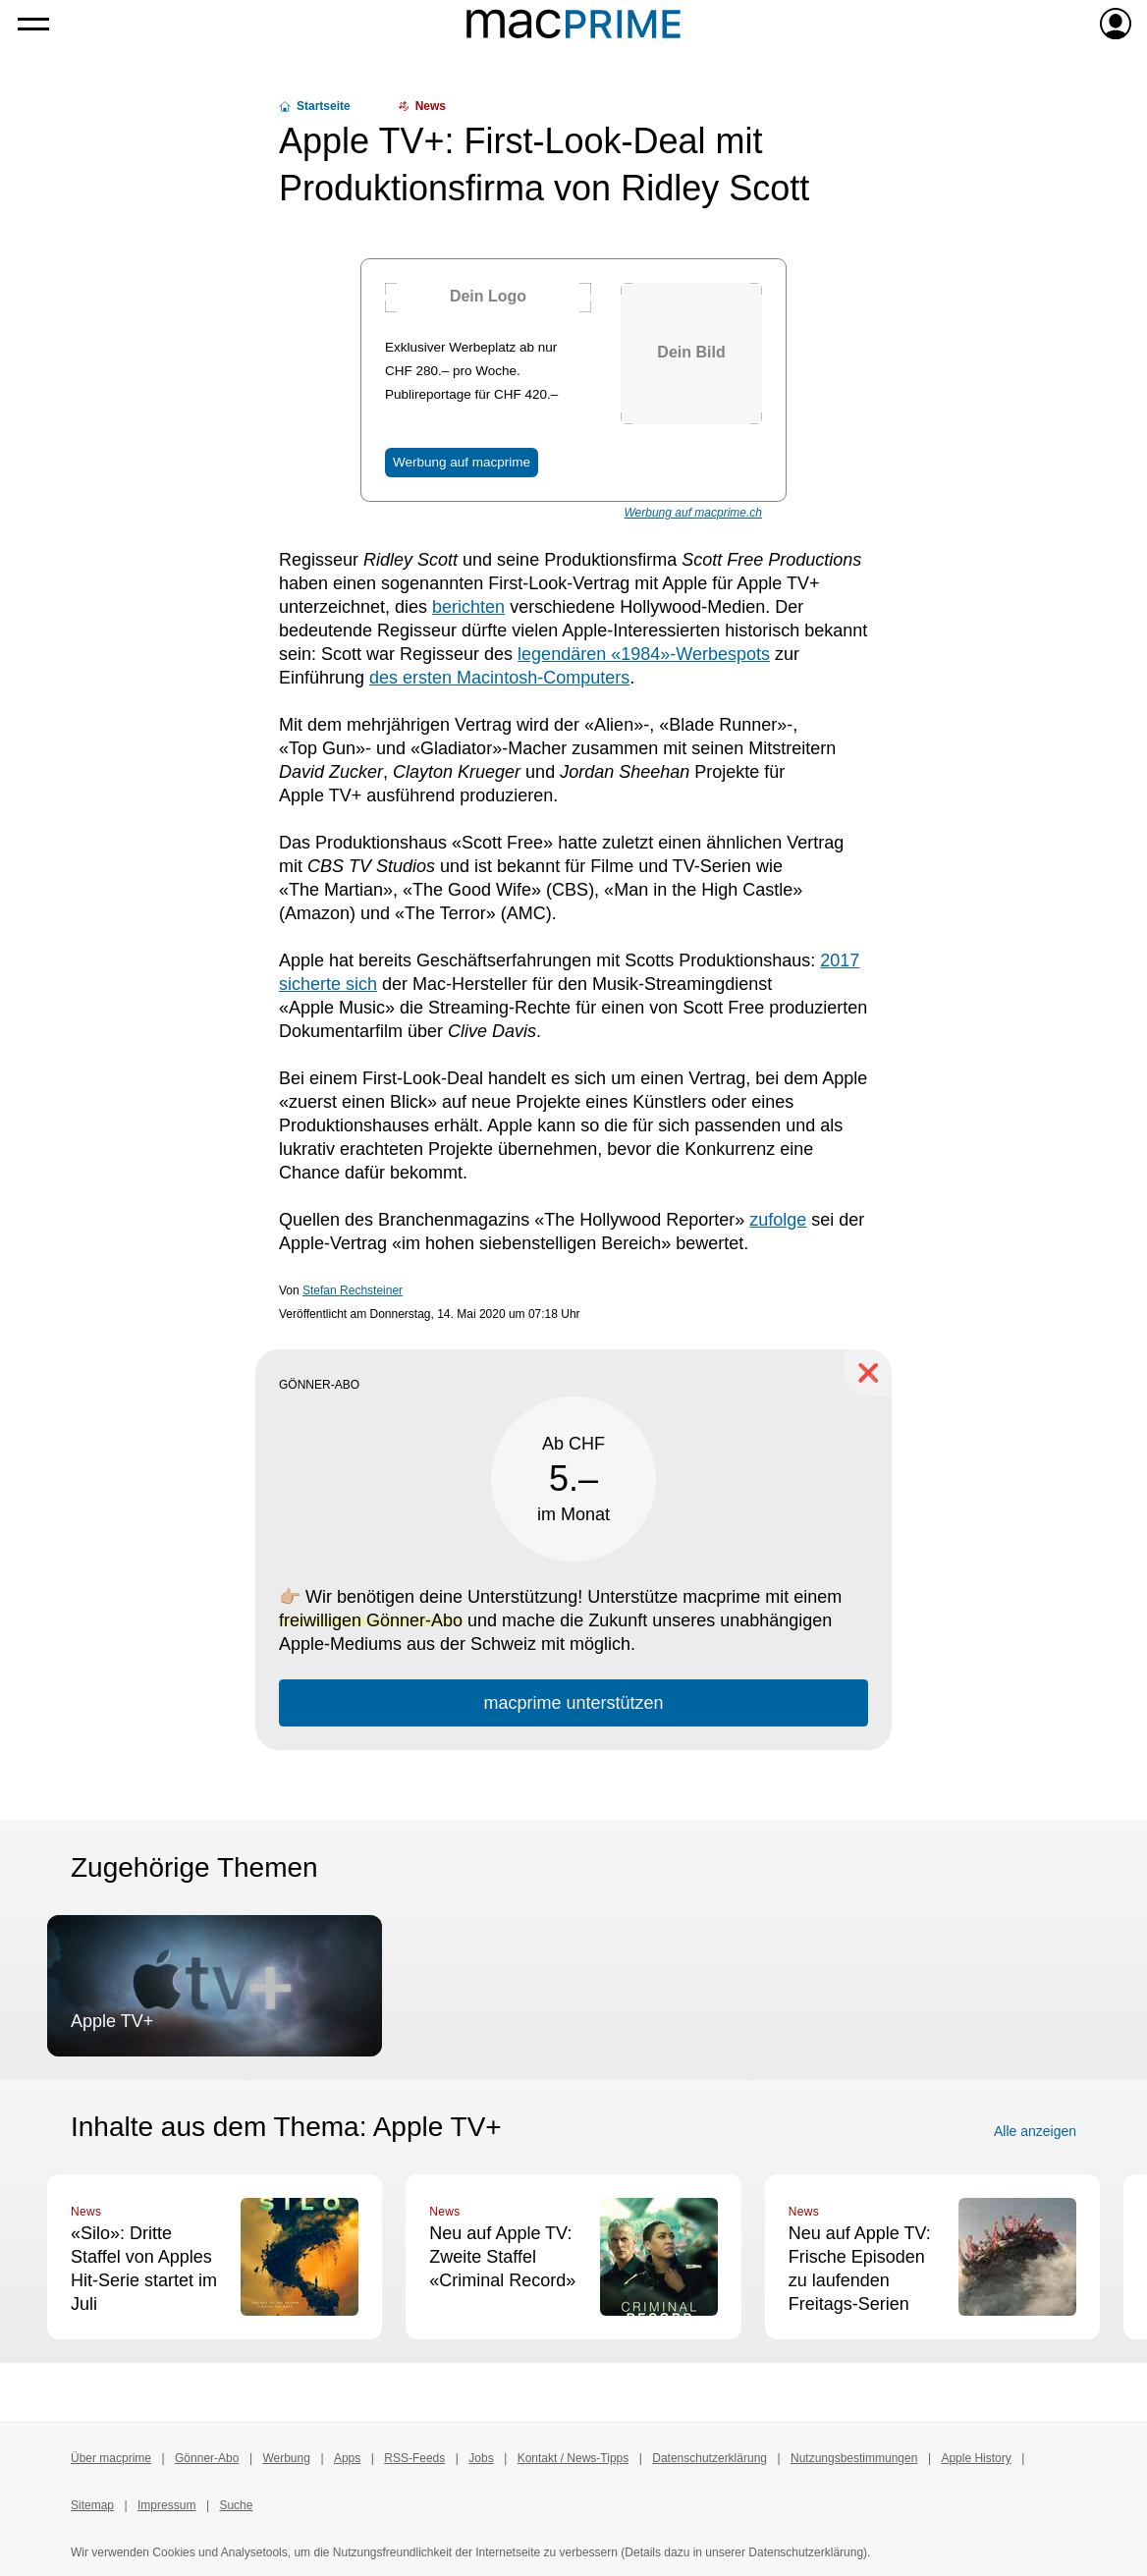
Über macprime (111, 2458)
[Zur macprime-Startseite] (573, 23)
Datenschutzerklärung (709, 2458)
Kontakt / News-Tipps (573, 2458)
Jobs (480, 2458)
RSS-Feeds (414, 2458)
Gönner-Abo (207, 2458)
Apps (347, 2458)
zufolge (777, 1220)
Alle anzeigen (1035, 2131)
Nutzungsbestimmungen (854, 2458)
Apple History (975, 2458)
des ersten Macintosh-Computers (499, 677)
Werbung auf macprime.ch (693, 513)
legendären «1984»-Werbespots (644, 654)
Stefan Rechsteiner (352, 1290)
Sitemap (92, 2505)
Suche (235, 2505)
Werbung (285, 2458)
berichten (468, 607)
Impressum (166, 2505)
